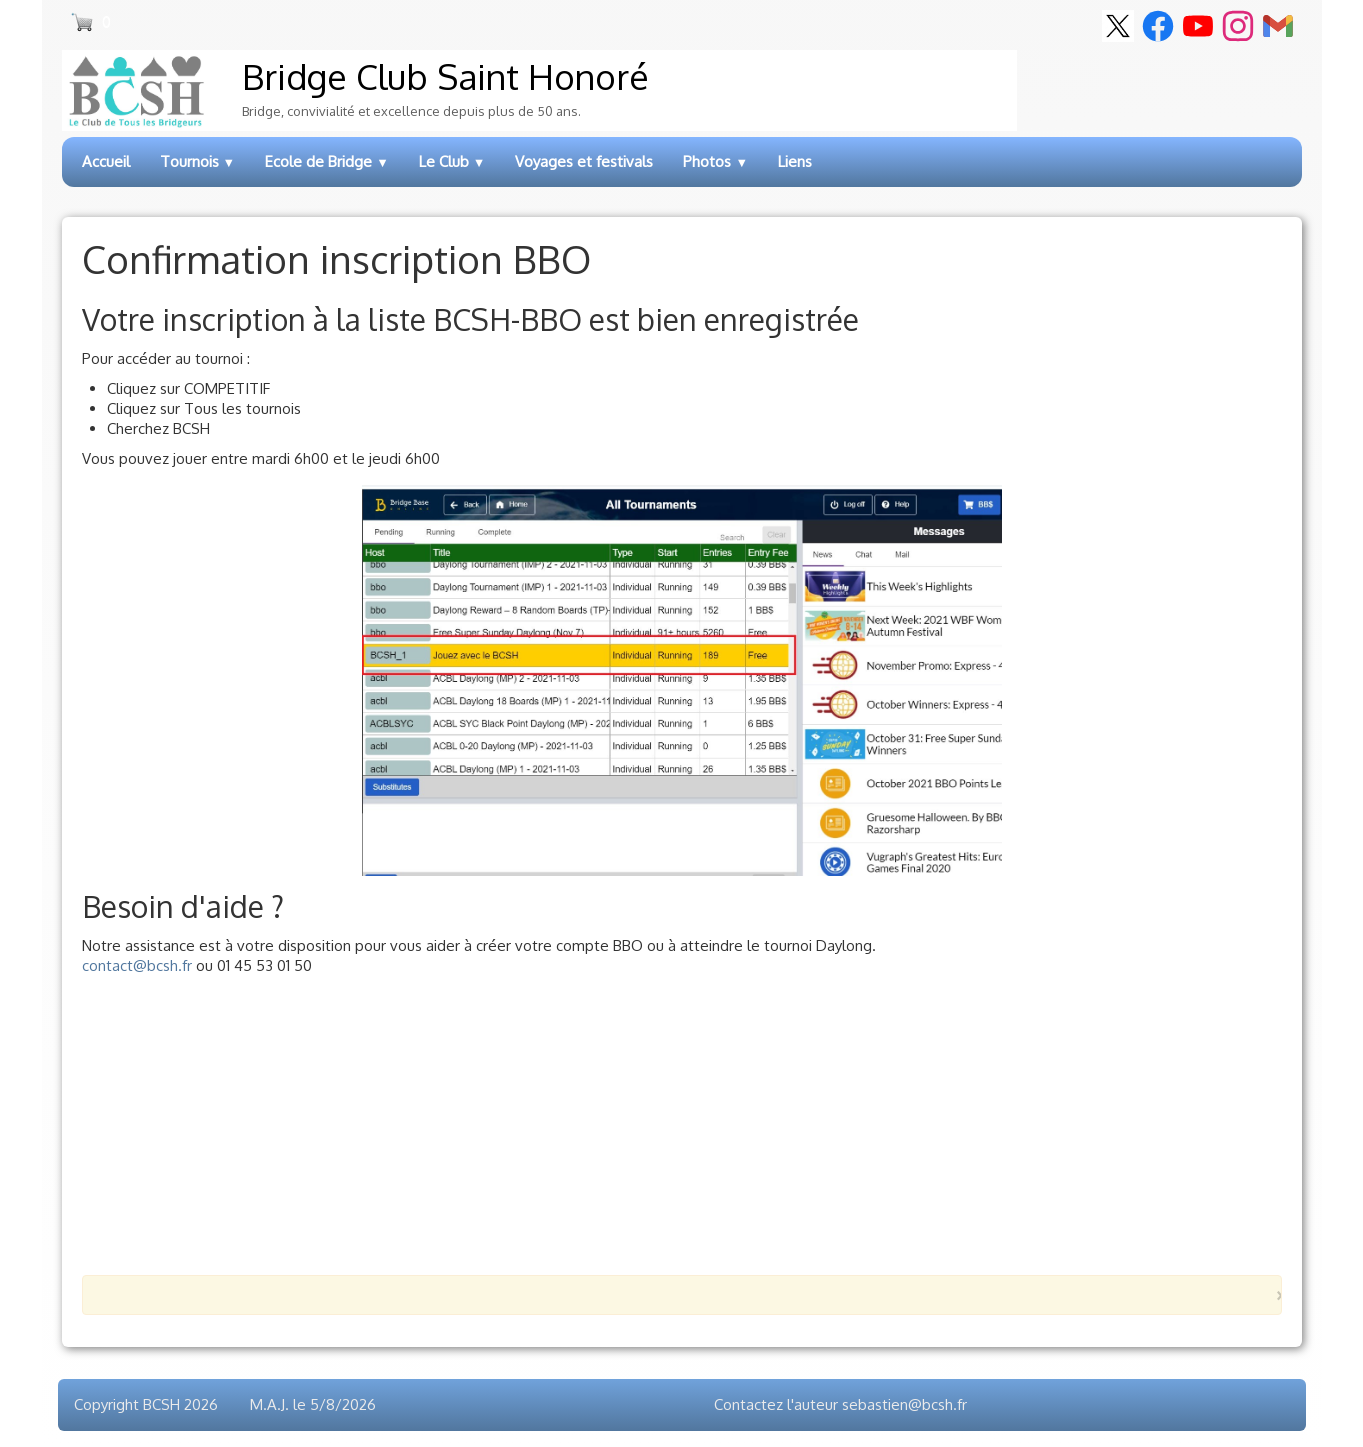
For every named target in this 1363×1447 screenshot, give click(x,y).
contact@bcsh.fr (137, 965)
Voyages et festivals (584, 161)
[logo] (539, 90)
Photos (715, 161)
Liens (795, 161)
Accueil (106, 161)
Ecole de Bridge (327, 161)
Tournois (198, 161)
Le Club (452, 161)
